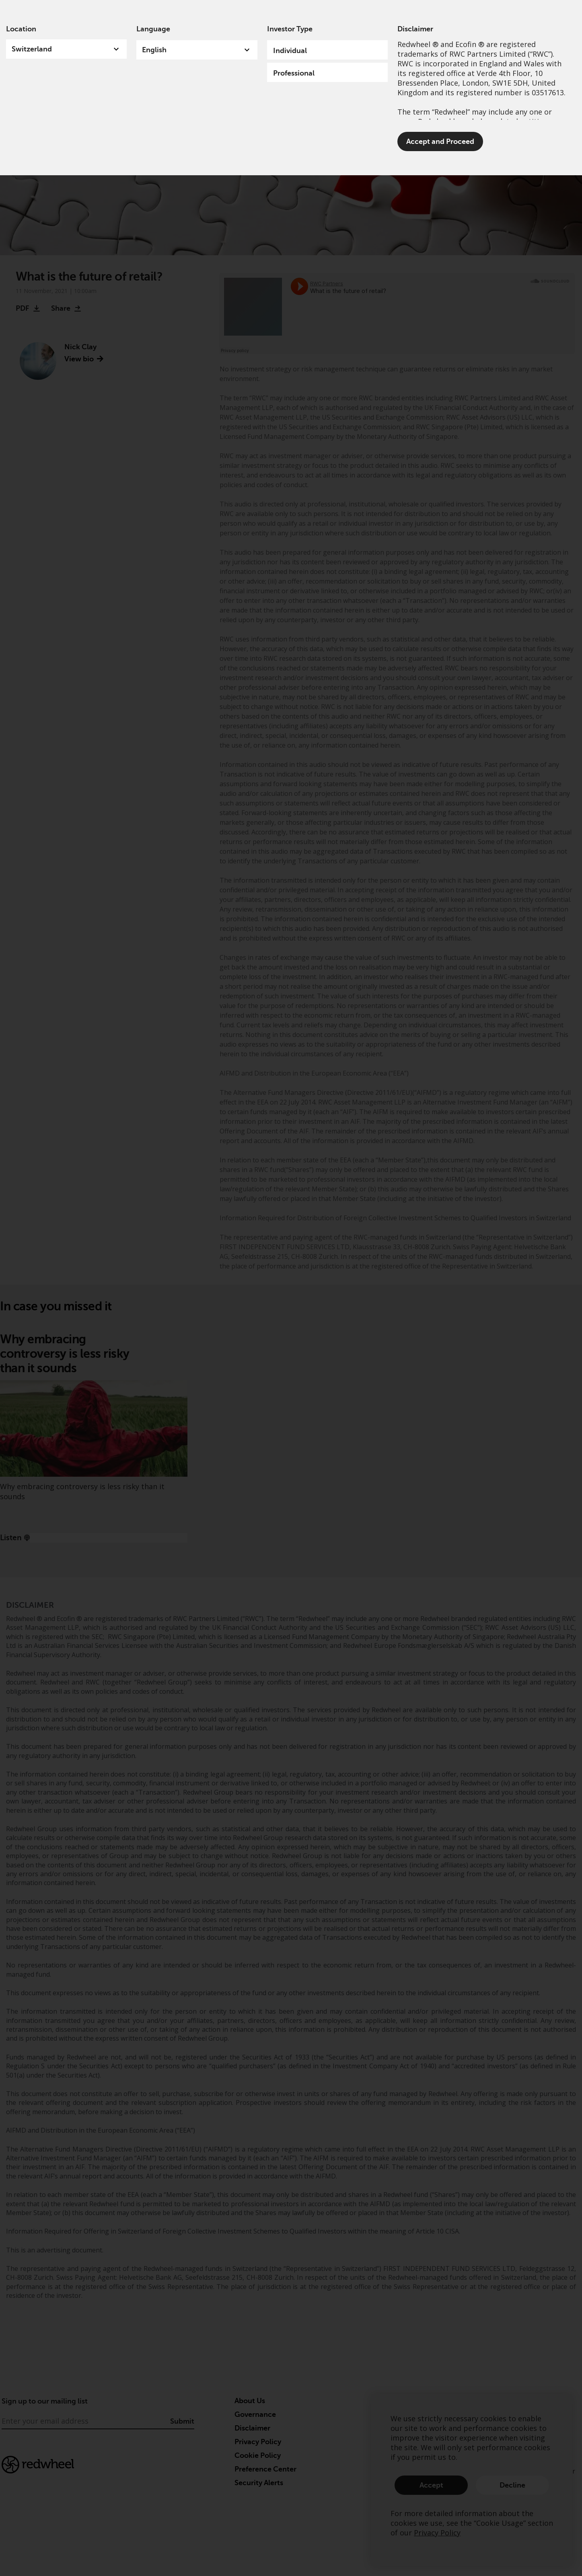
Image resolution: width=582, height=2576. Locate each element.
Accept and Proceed (440, 141)
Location (21, 29)
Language (153, 29)
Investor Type (290, 29)
